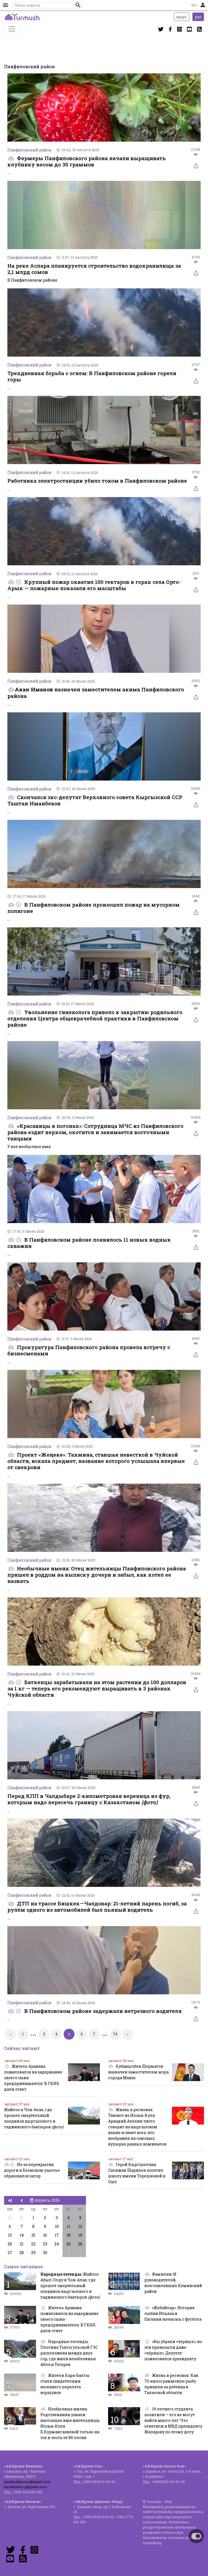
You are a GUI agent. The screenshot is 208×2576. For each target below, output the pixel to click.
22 (33, 2243)
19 (80, 2235)
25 (68, 2243)
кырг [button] (181, 16)
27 (10, 2252)
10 (57, 2226)
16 (45, 2235)
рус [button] (198, 16)
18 (68, 2235)
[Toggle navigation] (11, 28)
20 (10, 2243)
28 (21, 2252)
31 (21, 2217)
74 (115, 2034)
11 (68, 2226)
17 (57, 2235)
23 (45, 2243)
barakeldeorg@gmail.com (25, 2487)
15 (33, 2235)
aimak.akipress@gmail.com (27, 2481)
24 (56, 2243)
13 (10, 2235)
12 (80, 2226)
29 (33, 2252)
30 (10, 2217)
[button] (78, 5)
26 (80, 2243)
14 (22, 2235)
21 (21, 2243)
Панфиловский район (29, 150)
